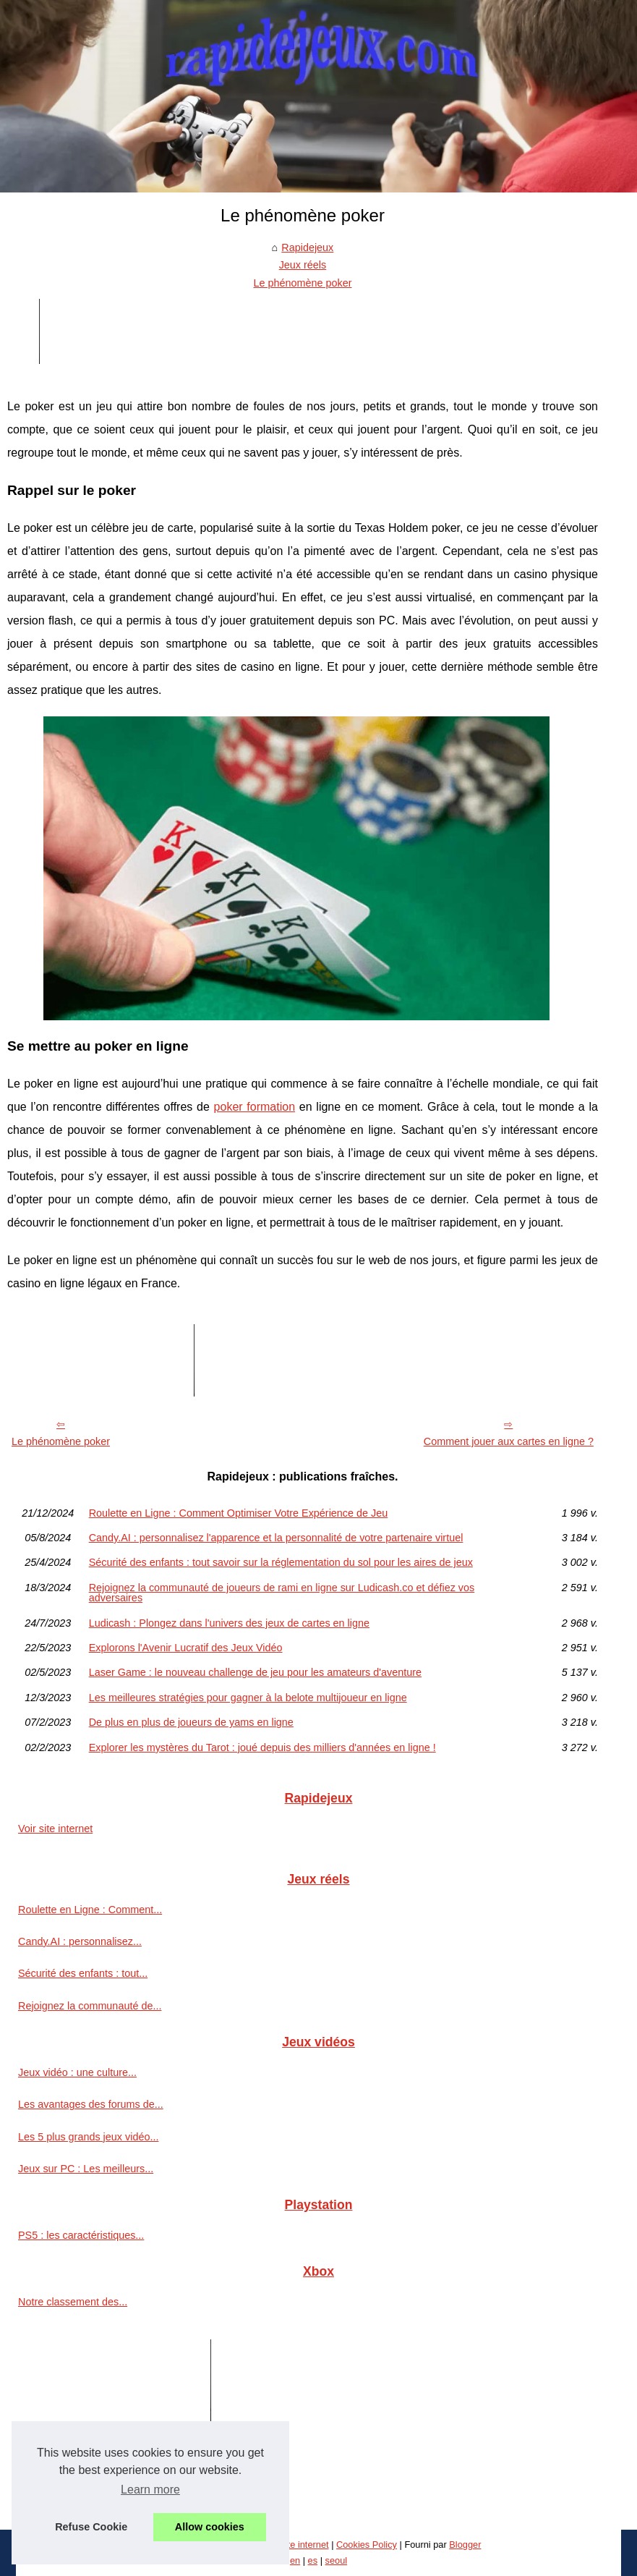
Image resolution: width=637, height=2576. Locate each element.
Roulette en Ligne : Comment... (90, 1909)
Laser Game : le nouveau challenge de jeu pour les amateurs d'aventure (255, 1672)
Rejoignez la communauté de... (89, 2006)
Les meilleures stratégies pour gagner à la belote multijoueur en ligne (248, 1697)
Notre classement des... (72, 2302)
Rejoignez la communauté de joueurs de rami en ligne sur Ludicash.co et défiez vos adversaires (282, 1593)
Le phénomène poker (302, 283)
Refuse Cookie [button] (91, 2527)
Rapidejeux (307, 247)
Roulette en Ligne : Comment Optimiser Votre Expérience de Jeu (238, 1513)
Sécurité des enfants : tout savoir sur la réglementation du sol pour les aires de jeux (281, 1562)
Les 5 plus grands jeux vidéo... (88, 2137)
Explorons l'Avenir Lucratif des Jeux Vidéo (186, 1648)
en (295, 2560)
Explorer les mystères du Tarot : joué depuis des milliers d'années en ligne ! (262, 1747)
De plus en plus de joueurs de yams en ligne (191, 1722)
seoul (336, 2560)
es (313, 2560)
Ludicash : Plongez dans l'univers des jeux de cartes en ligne (229, 1623)
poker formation (254, 1107)
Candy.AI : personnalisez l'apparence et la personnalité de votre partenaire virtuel (276, 1538)
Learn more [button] (150, 2489)
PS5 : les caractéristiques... (81, 2235)
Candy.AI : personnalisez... (80, 1941)
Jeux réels (303, 265)
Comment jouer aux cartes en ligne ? (509, 1441)
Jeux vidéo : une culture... (77, 2072)
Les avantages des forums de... (90, 2104)
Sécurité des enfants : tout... (83, 1973)
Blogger (465, 2544)
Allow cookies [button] (209, 2527)
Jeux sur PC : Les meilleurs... (85, 2168)
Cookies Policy (366, 2544)
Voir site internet (55, 1828)
